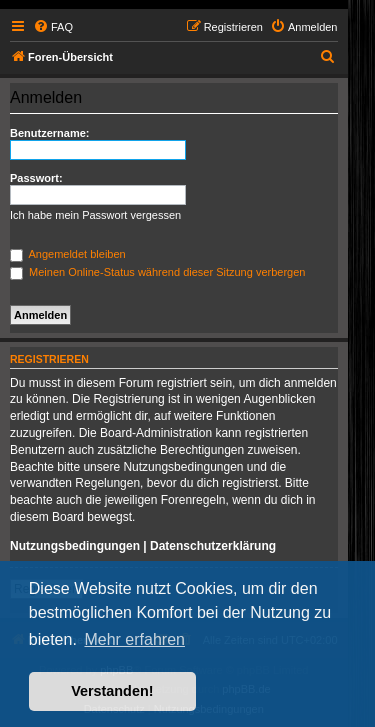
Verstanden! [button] (112, 691)
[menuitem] (53, 27)
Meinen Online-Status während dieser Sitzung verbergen (157, 272)
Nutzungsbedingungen (75, 546)
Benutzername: (49, 133)
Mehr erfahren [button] (134, 639)
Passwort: (36, 178)
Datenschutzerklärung (213, 546)
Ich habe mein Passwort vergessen (95, 215)
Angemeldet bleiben (68, 254)
